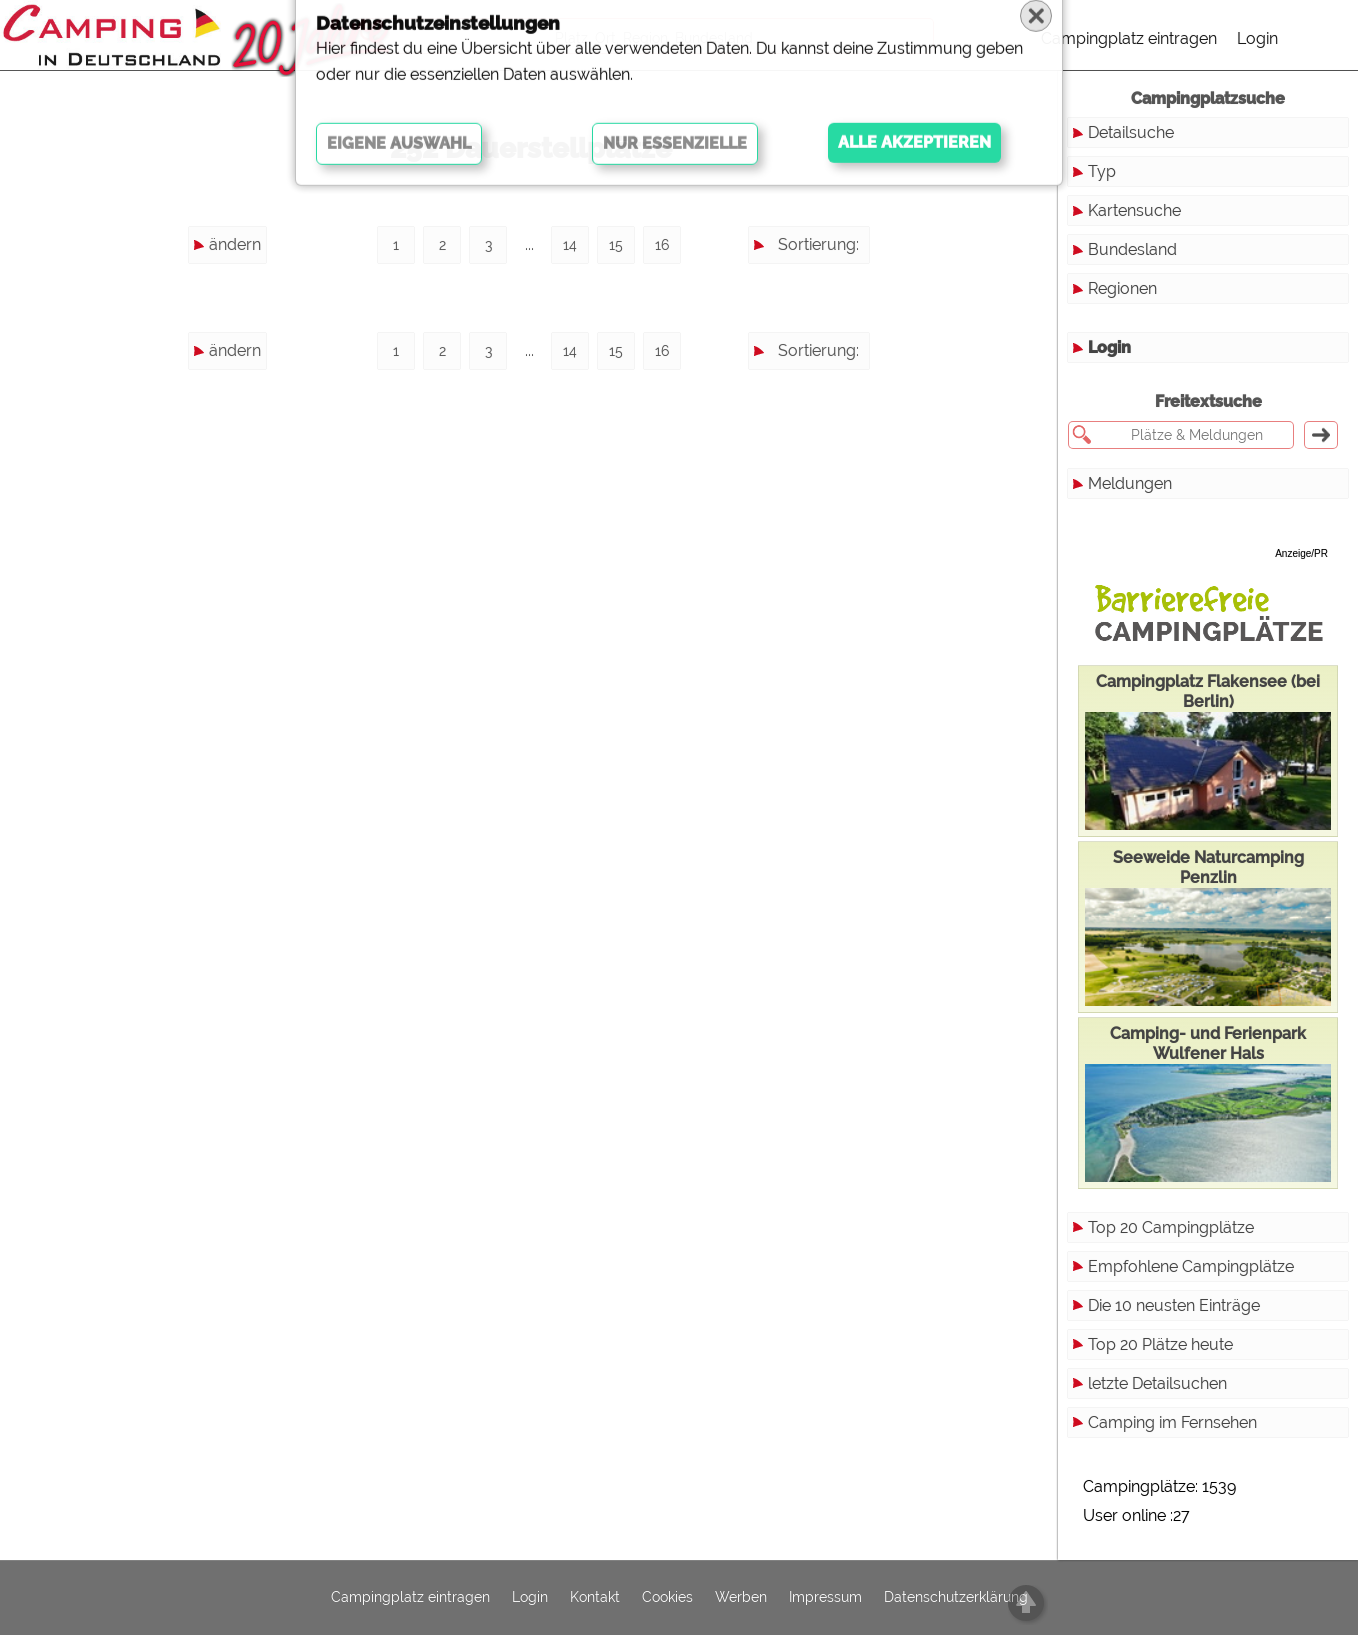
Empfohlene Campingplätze (1191, 1266)
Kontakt (595, 1598)
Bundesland (1132, 249)
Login (1257, 38)
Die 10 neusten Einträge (1174, 1305)
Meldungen (1130, 483)
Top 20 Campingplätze (1171, 1227)
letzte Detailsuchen (1157, 1383)
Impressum (825, 1598)
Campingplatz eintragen (1129, 38)
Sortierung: (818, 244)
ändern (235, 244)
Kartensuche (1134, 210)
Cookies (667, 1598)
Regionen (1122, 288)
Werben (741, 1598)
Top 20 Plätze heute (1160, 1344)
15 (616, 245)
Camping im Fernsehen (1172, 1422)
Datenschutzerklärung (956, 1598)
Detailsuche (1131, 132)
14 (570, 245)
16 (662, 245)
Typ (1102, 171)
